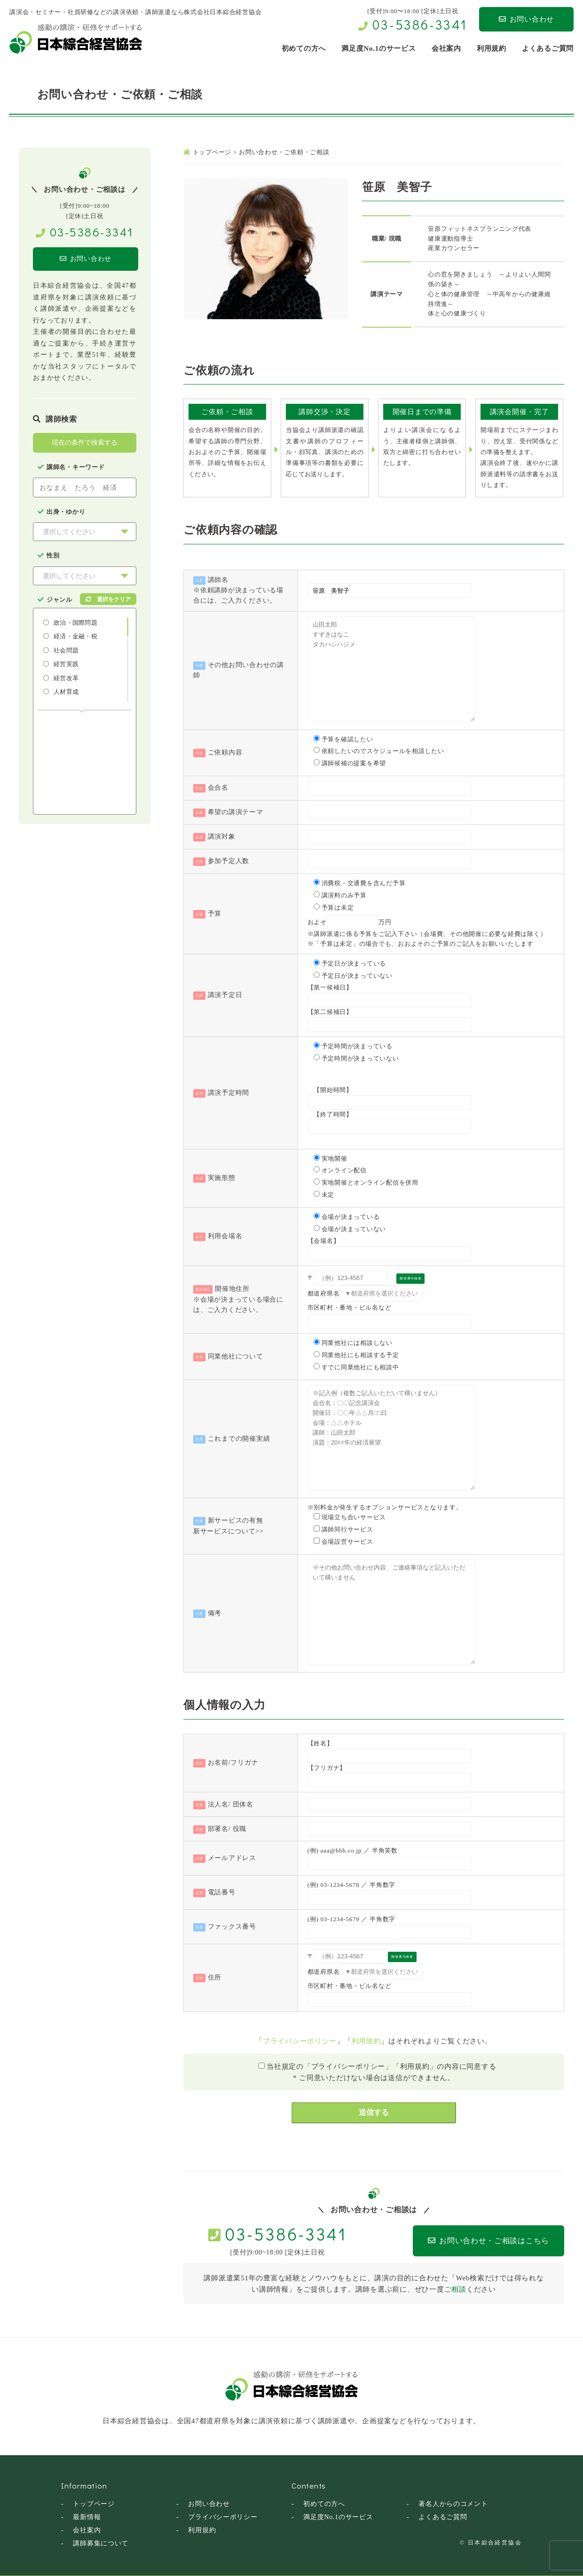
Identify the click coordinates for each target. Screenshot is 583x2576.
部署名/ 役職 (227, 1828)
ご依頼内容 (225, 752)
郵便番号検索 (411, 1278)
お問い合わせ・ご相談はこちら (471, 2241)
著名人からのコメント (453, 2503)
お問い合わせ (526, 19)
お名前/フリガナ (233, 1762)
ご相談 (455, 2289)
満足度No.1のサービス (338, 2516)
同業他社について (235, 1356)
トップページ (94, 2503)
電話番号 (222, 1892)
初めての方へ (324, 2503)
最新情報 (87, 2516)
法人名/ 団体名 (230, 1804)
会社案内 (87, 2529)
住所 (215, 1977)
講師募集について (100, 2542)
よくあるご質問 (442, 2516)
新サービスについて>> (228, 1531)
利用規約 (366, 2041)
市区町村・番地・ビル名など (349, 1307)
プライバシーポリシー (300, 2041)
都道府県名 (323, 1293)
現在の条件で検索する (85, 443)
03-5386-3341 (419, 24)
